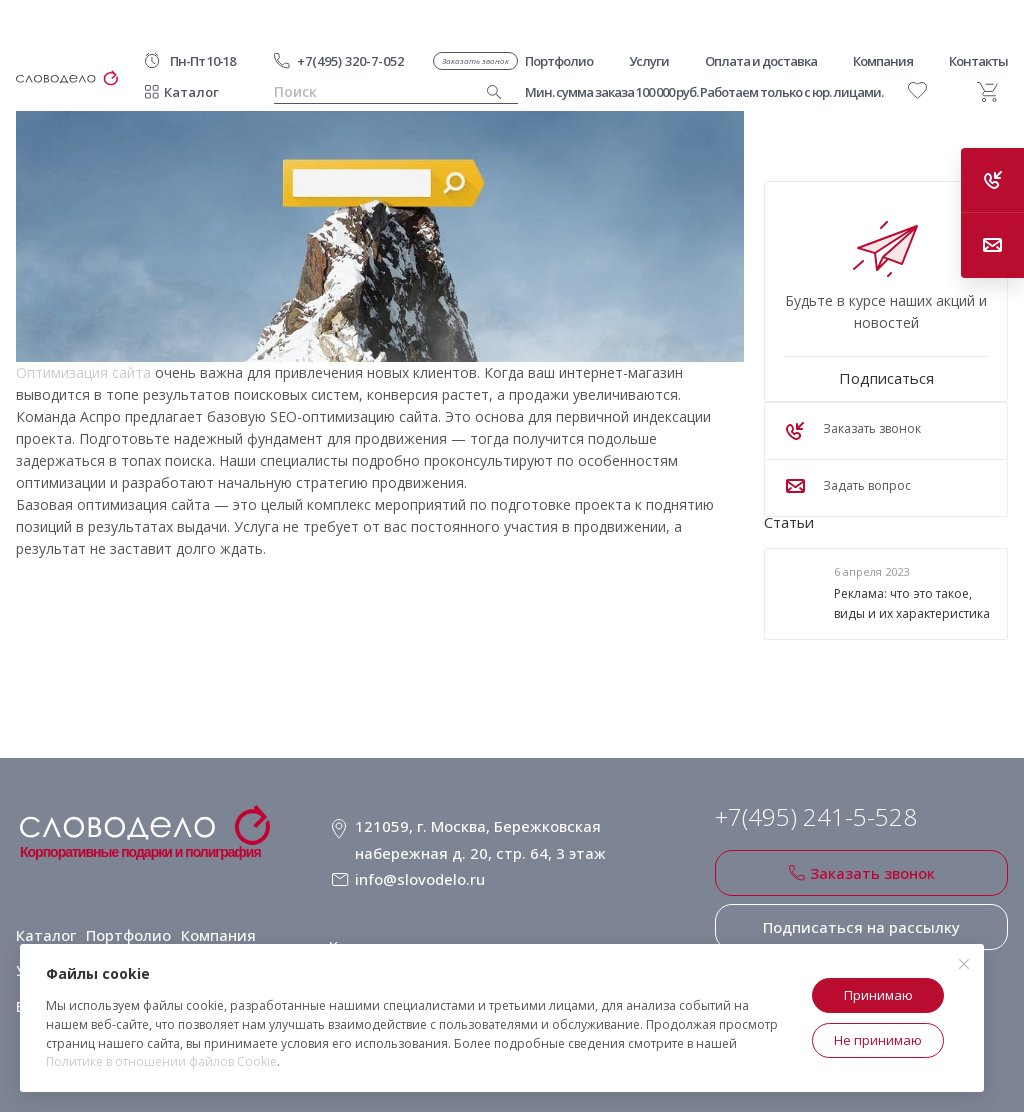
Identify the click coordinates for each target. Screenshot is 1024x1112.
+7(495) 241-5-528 (816, 817)
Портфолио (128, 918)
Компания (216, 918)
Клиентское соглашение (417, 918)
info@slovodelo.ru (418, 864)
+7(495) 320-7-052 (350, 61)
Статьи (789, 522)
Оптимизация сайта (83, 372)
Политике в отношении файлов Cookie (161, 1061)
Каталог (191, 92)
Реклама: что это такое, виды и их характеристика (912, 604)
